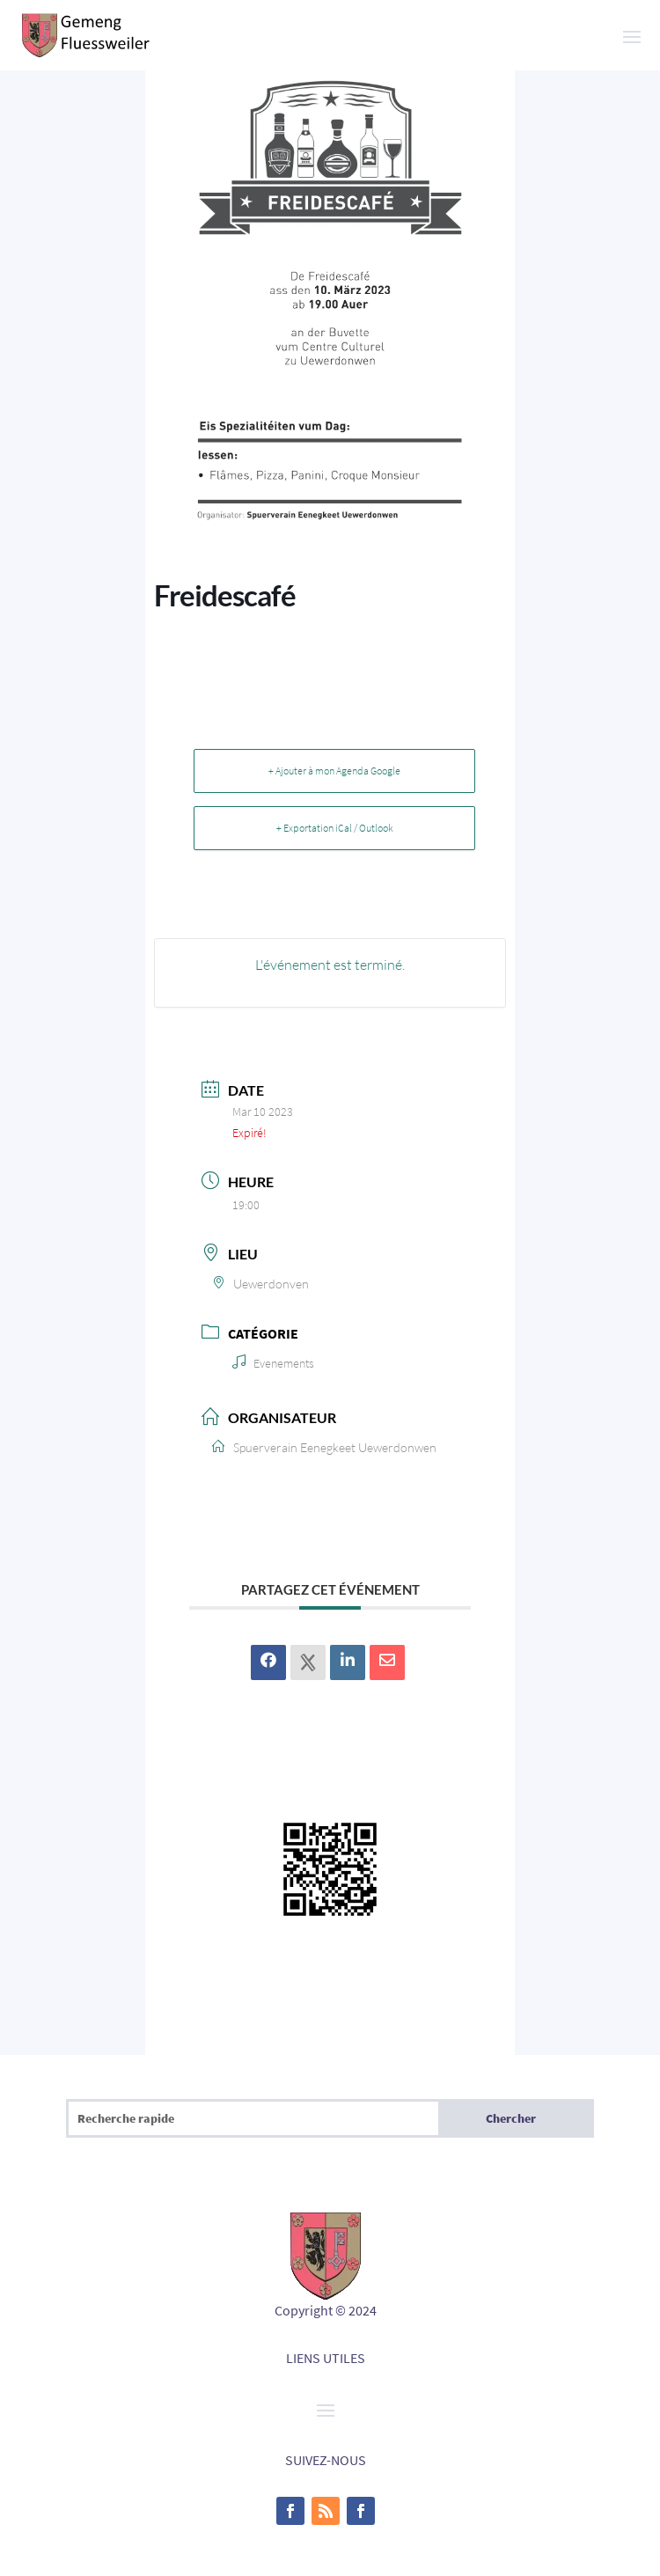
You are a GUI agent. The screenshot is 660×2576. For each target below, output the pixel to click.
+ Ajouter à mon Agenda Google (334, 770)
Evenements (273, 1363)
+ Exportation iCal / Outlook (334, 827)
